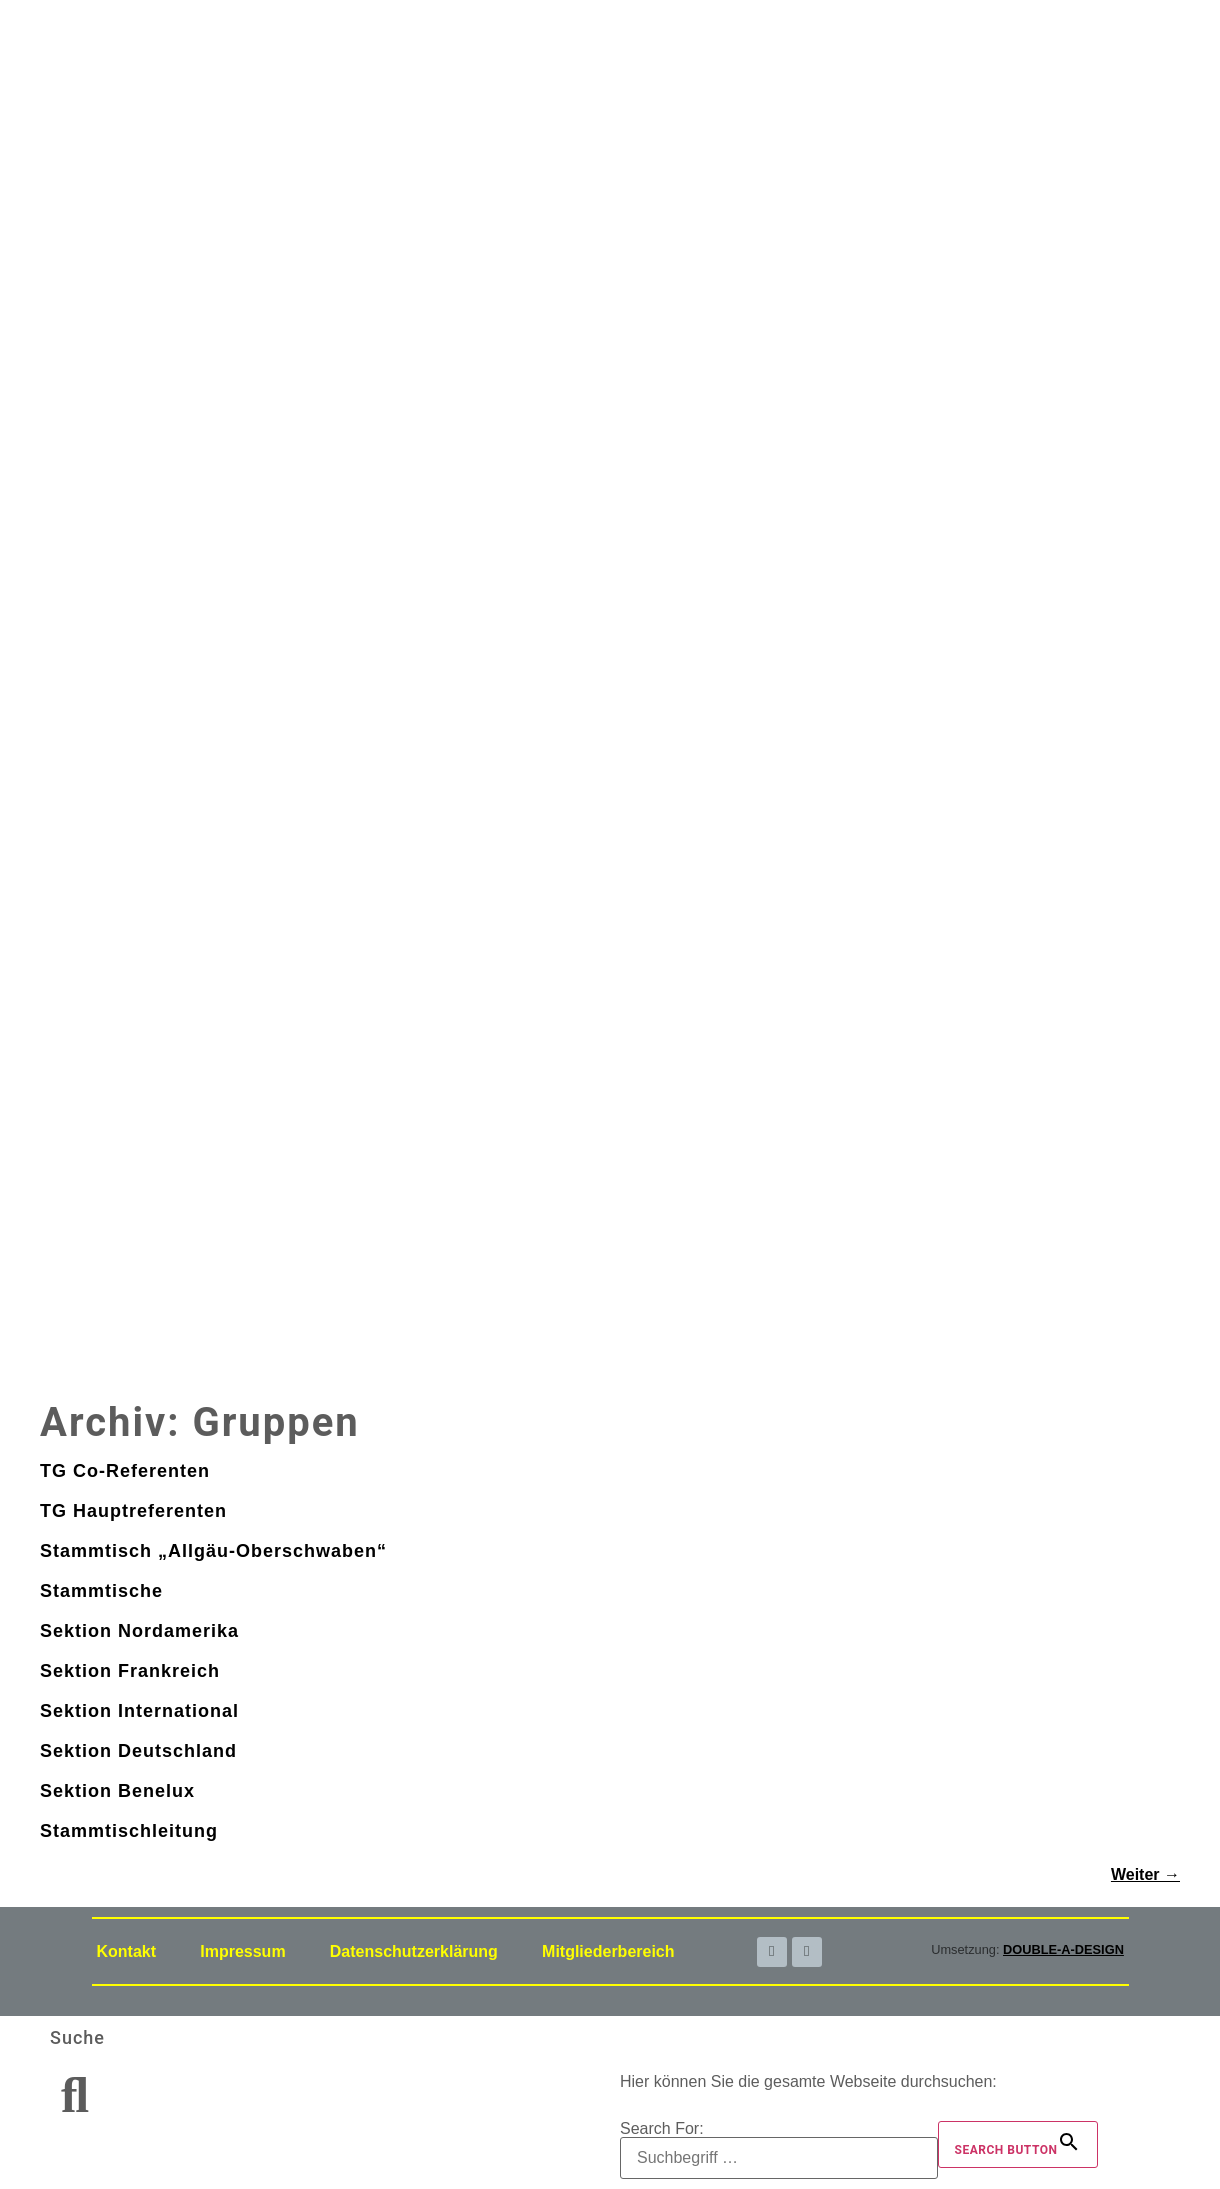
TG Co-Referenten (125, 1471)
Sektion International (139, 1711)
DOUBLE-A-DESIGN (1063, 1949)
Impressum (242, 1951)
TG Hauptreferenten (133, 1511)
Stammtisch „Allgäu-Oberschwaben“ (213, 1551)
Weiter (1145, 1874)
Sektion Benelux (117, 1791)
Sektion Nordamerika (139, 1631)
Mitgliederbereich (608, 1951)
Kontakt (127, 1951)
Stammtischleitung (129, 1831)
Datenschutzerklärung (414, 1951)
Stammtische (101, 1591)
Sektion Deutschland (138, 1751)
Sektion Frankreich (130, 1671)
